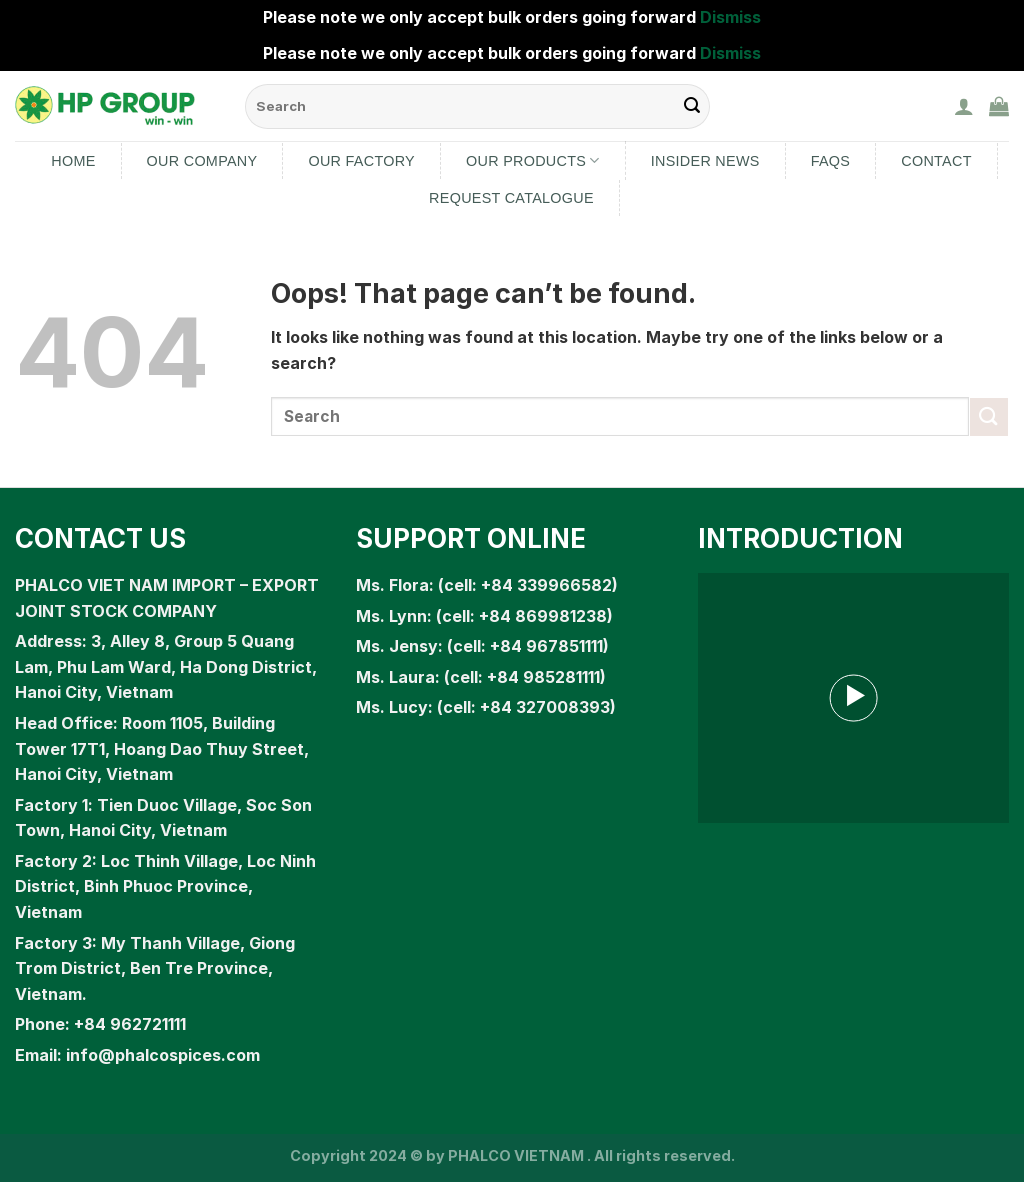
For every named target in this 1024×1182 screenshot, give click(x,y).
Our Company (202, 161)
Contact (936, 161)
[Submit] (989, 416)
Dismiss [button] (730, 17)
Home (73, 161)
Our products (533, 160)
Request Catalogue (511, 198)
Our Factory (361, 161)
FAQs (831, 161)
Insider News (705, 161)
